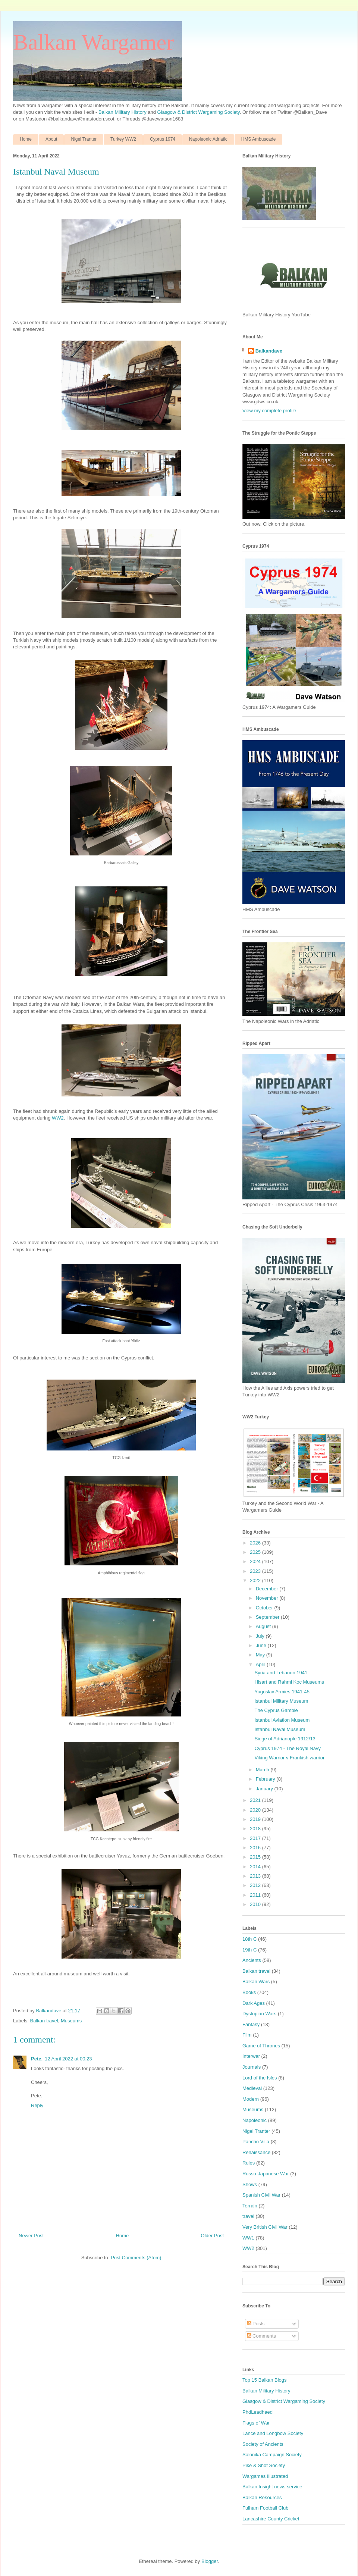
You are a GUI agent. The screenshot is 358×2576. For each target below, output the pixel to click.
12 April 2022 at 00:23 (68, 2059)
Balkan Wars (256, 1981)
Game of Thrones (261, 2045)
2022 (256, 1580)
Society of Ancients (262, 2444)
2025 (256, 1552)
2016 (256, 1847)
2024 (256, 1561)
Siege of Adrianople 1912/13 (284, 1738)
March (263, 1769)
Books (249, 1992)
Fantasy (251, 2024)
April (261, 1664)
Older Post (212, 2235)
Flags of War (256, 2423)
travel (248, 2216)
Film (247, 2035)
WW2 (58, 1118)
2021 (256, 1800)
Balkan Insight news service (272, 2486)
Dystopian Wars (259, 2013)
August (264, 1626)
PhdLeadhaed (257, 2412)
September (268, 1617)
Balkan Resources (262, 2497)
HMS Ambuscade (258, 139)
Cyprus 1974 (162, 139)
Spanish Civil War (261, 2195)
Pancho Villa (255, 2141)
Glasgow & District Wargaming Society (198, 112)
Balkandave (268, 351)
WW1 (248, 2238)
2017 (256, 1838)
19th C (249, 1950)
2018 (256, 1828)
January (265, 1788)
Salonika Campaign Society (272, 2454)
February (266, 1779)
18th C (249, 1939)
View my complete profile (269, 410)
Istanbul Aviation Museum (282, 1720)
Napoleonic (254, 2120)
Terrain (249, 2206)
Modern (250, 2099)
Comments (261, 2336)
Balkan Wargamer (93, 42)
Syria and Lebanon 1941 (280, 1672)
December (268, 1588)
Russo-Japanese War (265, 2173)
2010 (256, 1904)
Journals (251, 2067)
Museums (71, 2020)
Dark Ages (253, 2003)
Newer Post (31, 2235)
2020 (256, 1810)
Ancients (251, 1960)
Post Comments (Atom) (136, 2257)
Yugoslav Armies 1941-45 (281, 1691)
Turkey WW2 (123, 139)
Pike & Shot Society (263, 2465)
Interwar (251, 2056)
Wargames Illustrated (265, 2476)
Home (26, 139)
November (268, 1598)
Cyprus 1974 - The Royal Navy (287, 1748)
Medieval (252, 2088)
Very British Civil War (265, 2227)
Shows (249, 2184)
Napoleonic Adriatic (208, 139)
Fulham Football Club (265, 2508)
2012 (256, 1885)
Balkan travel (44, 2020)
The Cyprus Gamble (276, 1710)
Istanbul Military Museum (281, 1701)
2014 (256, 1866)
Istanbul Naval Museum (279, 1729)
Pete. (37, 2059)
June (262, 1645)
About (51, 139)
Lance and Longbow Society (272, 2433)
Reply (37, 2105)
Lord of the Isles (259, 2078)
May (261, 1655)
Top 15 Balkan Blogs (264, 2380)
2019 (256, 1819)
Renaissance (256, 2152)
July (261, 1636)
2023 (256, 1571)
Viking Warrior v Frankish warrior (289, 1757)
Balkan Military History (123, 112)
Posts (256, 2323)
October (265, 1608)
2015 (256, 1857)
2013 (256, 1876)
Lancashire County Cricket (270, 2519)
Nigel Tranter (84, 139)
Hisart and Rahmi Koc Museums (289, 1682)
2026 (256, 1543)
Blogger (209, 2561)
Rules (248, 2163)
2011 (256, 1895)
